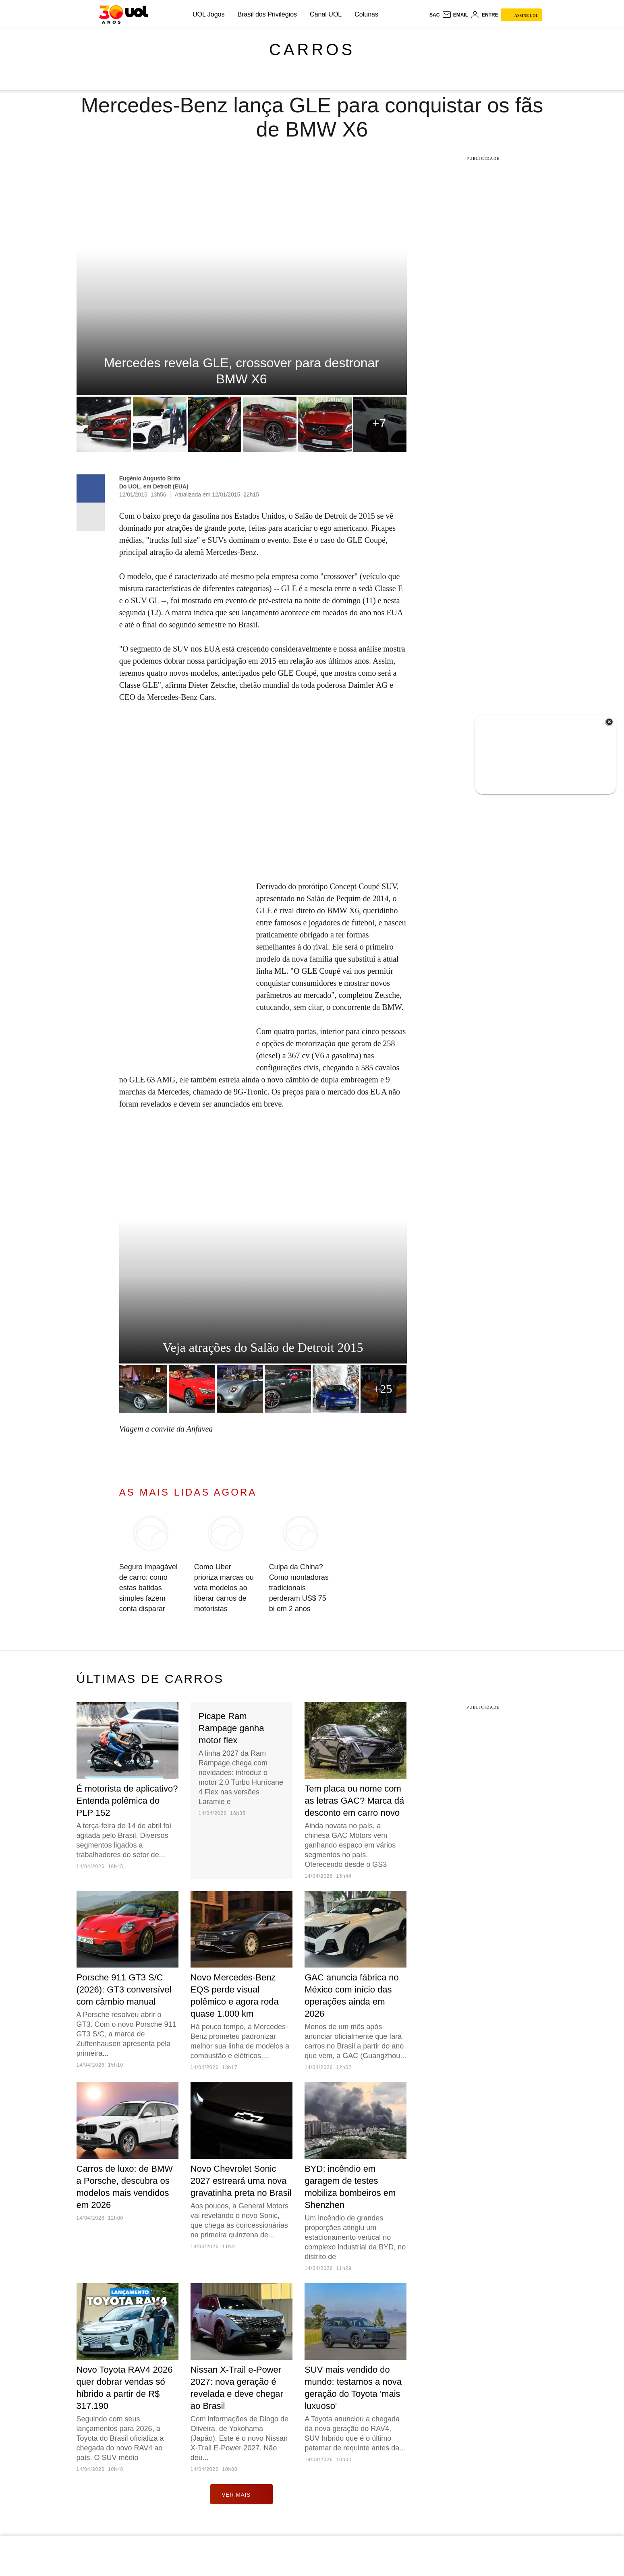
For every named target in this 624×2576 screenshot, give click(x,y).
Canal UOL (326, 14)
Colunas (366, 14)
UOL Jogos (208, 14)
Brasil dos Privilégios (267, 14)
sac (434, 15)
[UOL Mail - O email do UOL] (455, 15)
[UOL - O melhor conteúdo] (123, 14)
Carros (312, 49)
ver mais (241, 2494)
